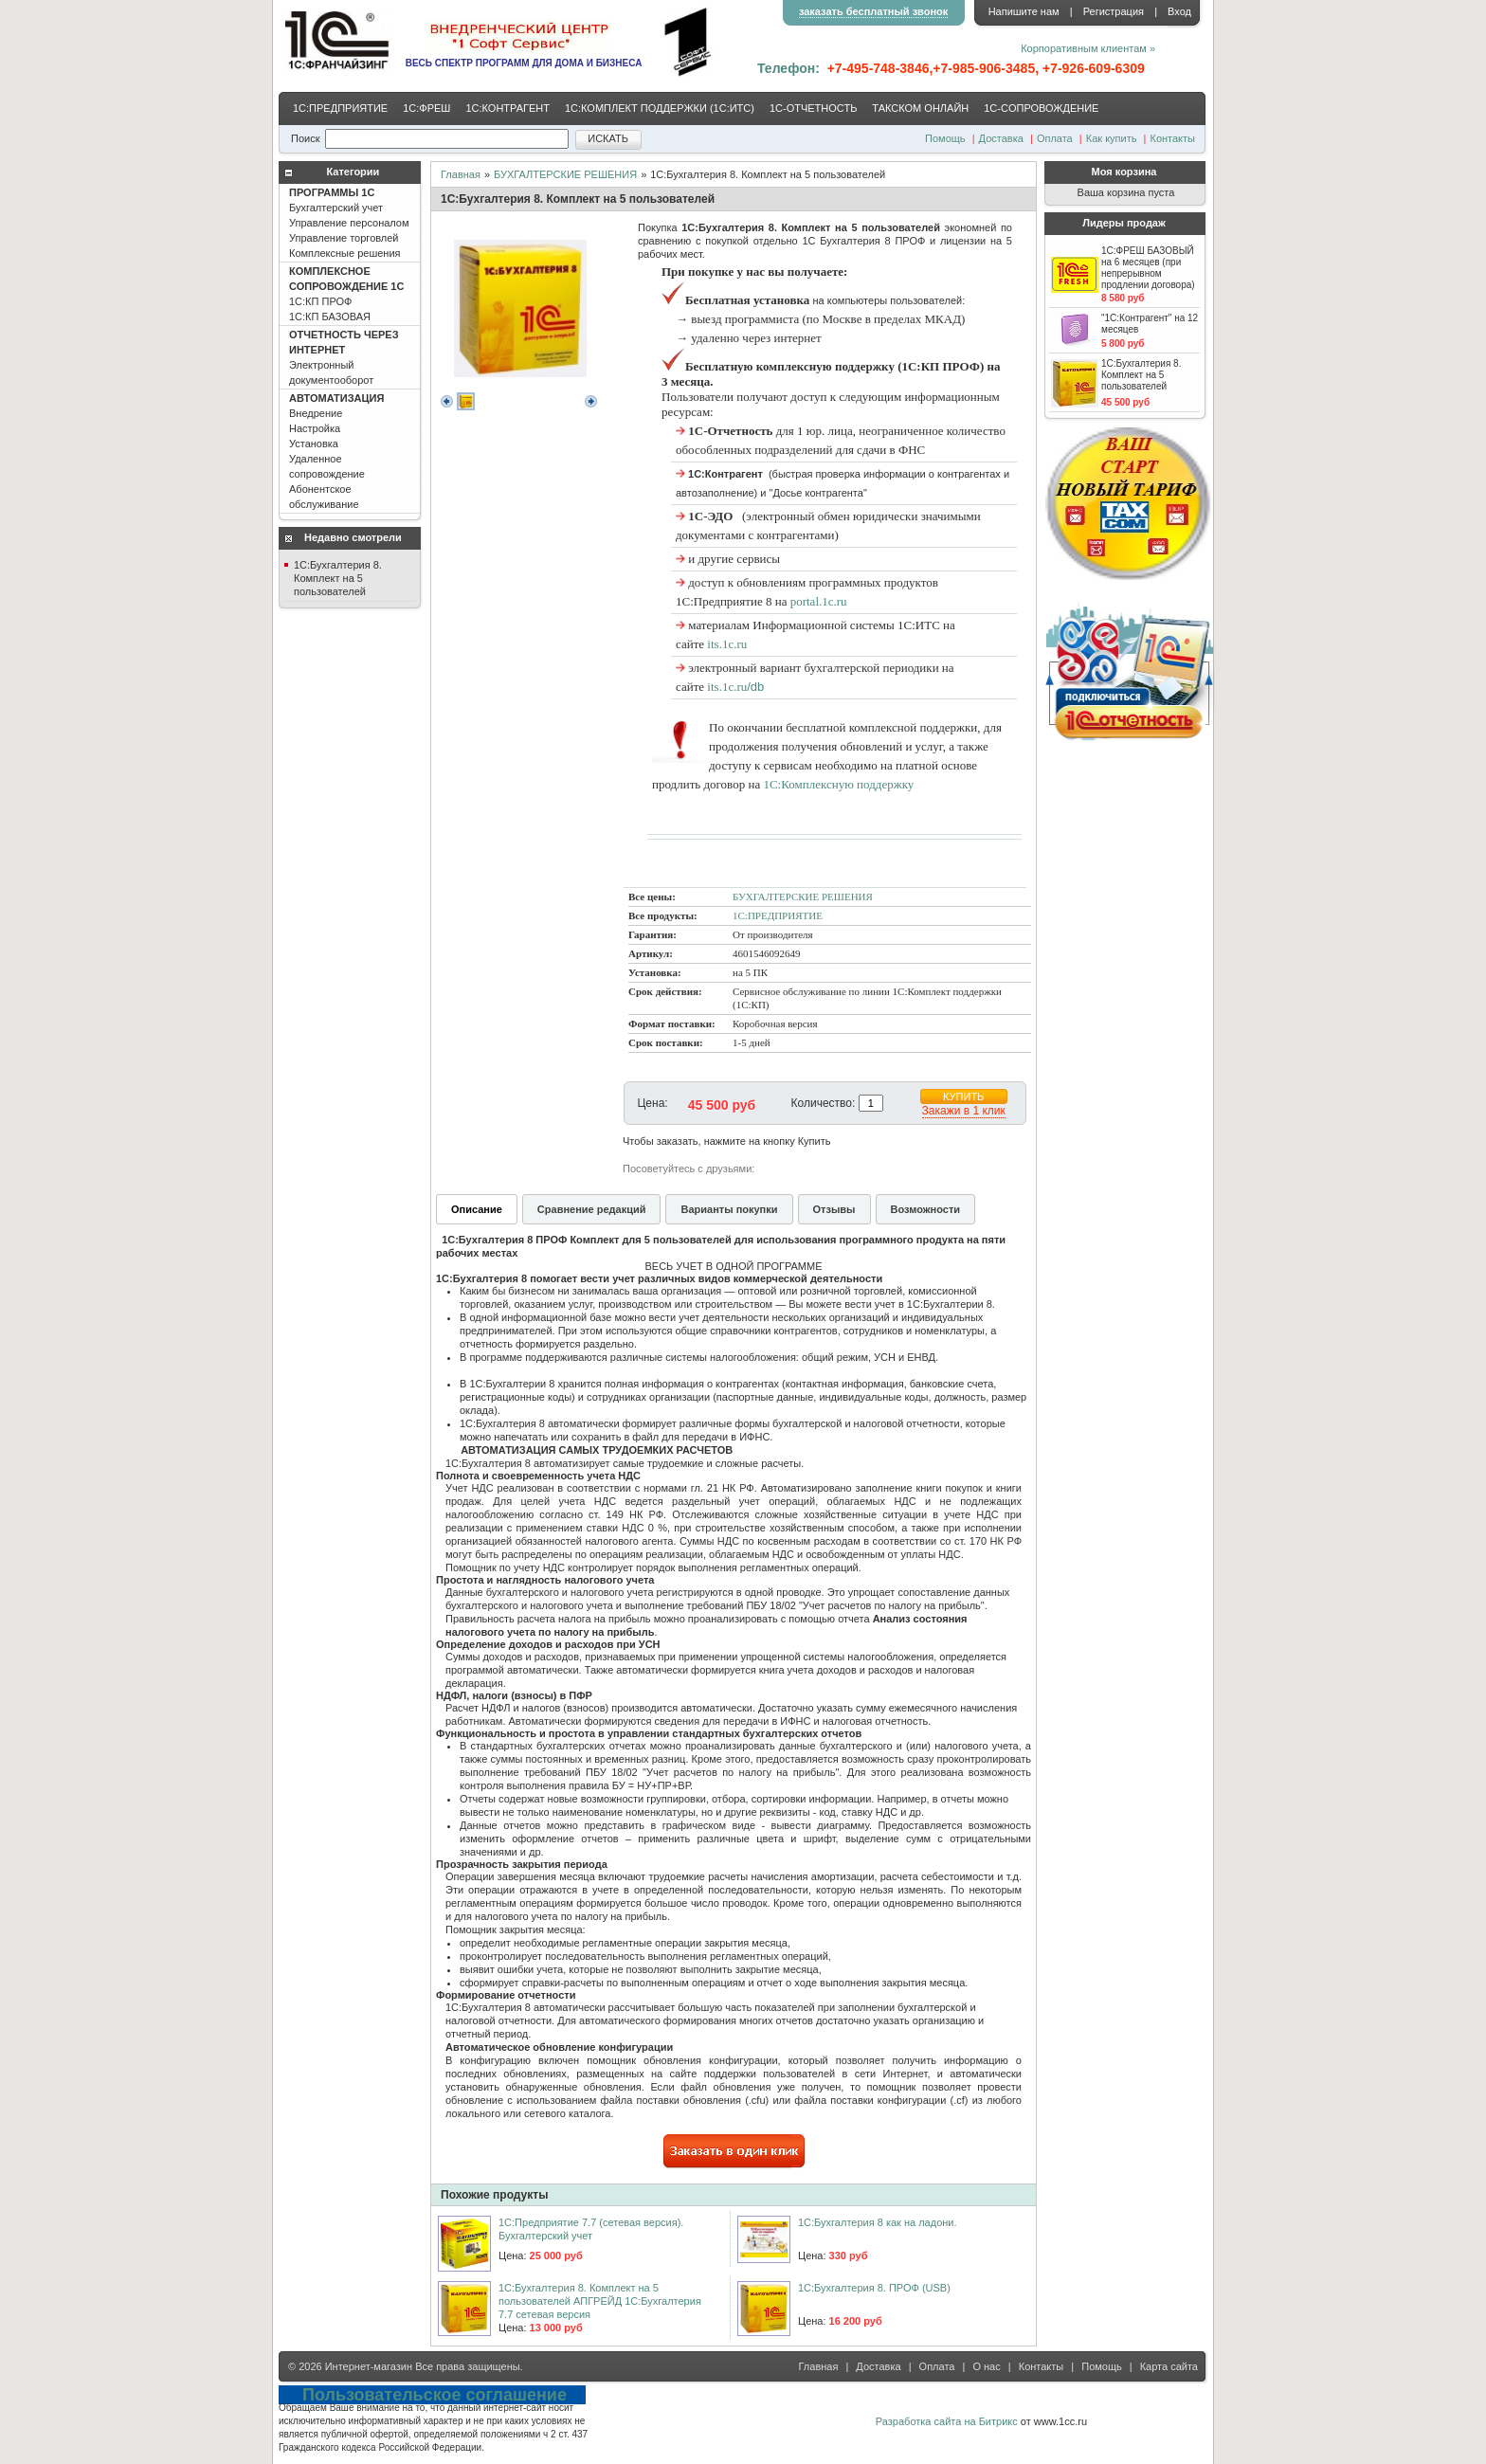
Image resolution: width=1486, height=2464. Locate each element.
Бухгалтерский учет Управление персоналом (349, 223)
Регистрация (1113, 11)
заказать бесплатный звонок (873, 11)
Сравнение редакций (591, 1209)
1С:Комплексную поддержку (838, 784)
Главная (460, 174)
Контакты (1172, 138)
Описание (476, 1209)
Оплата (1055, 138)
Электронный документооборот (344, 357)
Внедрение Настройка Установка (336, 451)
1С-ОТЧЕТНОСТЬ (813, 108)
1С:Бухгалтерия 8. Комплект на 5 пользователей (338, 578)
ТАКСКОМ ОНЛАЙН (920, 108)
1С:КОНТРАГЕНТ (507, 108)
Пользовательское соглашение (434, 2394)
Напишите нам (1024, 11)
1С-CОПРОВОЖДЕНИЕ (1041, 108)
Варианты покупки (728, 1209)
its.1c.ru (727, 644)
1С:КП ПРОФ (346, 293)
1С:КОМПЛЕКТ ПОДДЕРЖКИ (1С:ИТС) (659, 108)
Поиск (305, 138)
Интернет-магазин (368, 2366)
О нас (986, 2366)
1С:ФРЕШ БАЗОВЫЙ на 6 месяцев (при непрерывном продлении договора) (1148, 267)
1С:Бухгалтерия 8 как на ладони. (877, 2222)
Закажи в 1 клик (964, 1110)
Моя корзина (1124, 171)
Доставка (1001, 138)
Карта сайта (1169, 2366)
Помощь (945, 138)
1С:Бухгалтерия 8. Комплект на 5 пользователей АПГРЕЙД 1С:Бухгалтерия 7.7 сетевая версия (599, 2301)
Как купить (1111, 138)
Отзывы (834, 1209)
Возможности (926, 1209)
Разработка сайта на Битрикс (947, 2421)
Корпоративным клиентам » (1088, 48)
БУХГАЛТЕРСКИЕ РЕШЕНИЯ (565, 174)
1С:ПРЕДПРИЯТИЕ (340, 108)
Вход (1179, 11)
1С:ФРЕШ (426, 108)
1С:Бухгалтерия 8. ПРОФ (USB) (874, 2287)
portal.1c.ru (818, 601)
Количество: (823, 1103)
